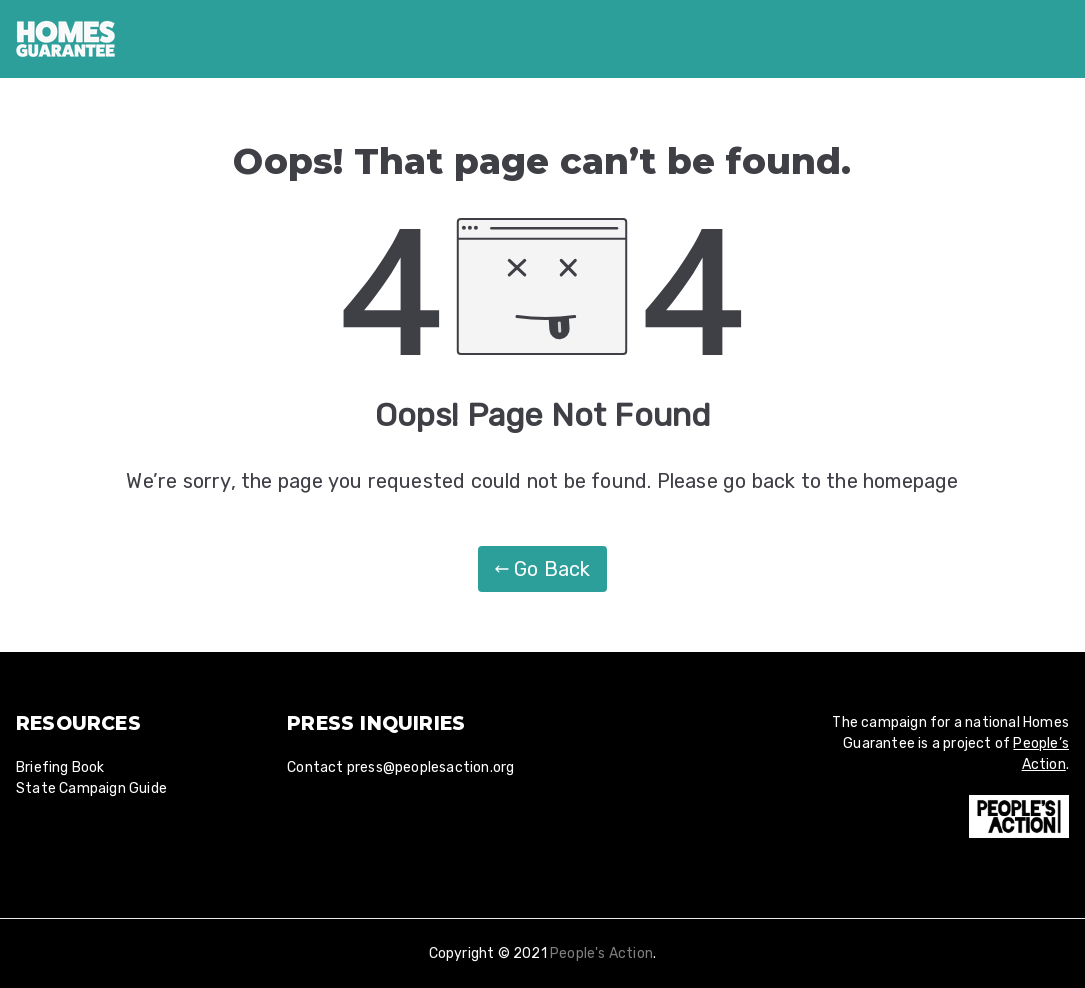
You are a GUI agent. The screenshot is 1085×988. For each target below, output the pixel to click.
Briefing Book (60, 767)
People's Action (601, 953)
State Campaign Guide (91, 788)
